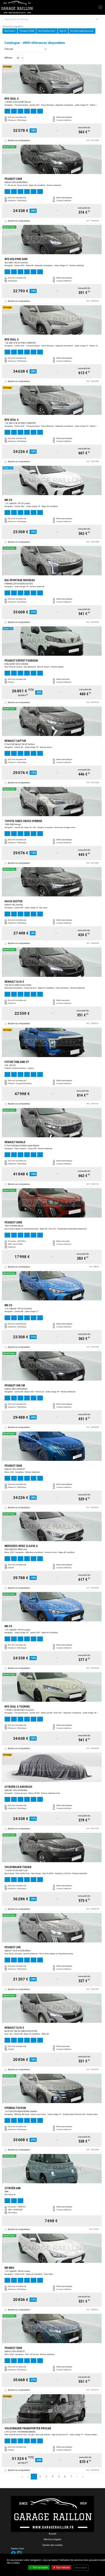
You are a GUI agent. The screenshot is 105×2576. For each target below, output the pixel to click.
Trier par (8, 49)
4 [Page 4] (52, 2476)
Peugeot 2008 (27, 31)
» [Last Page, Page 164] (82, 2476)
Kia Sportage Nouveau (82, 31)
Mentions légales (52, 2539)
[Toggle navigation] (100, 7)
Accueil (52, 2533)
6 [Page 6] (65, 2476)
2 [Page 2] (40, 2476)
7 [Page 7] (71, 2476)
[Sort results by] (30, 49)
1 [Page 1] (34, 2476)
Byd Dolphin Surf (46, 31)
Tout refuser (61, 2567)
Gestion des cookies (52, 2545)
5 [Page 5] (59, 2476)
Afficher (8, 57)
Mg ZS (63, 31)
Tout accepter (39, 2567)
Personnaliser (81, 2568)
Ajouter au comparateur (19, 140)
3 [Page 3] (46, 2476)
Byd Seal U (9, 31)
